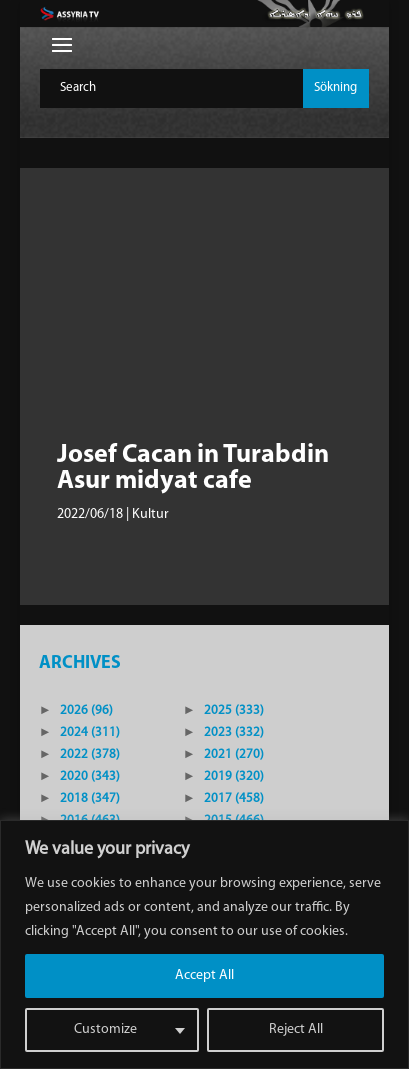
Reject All (296, 1029)
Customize (105, 1029)
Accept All (204, 975)
